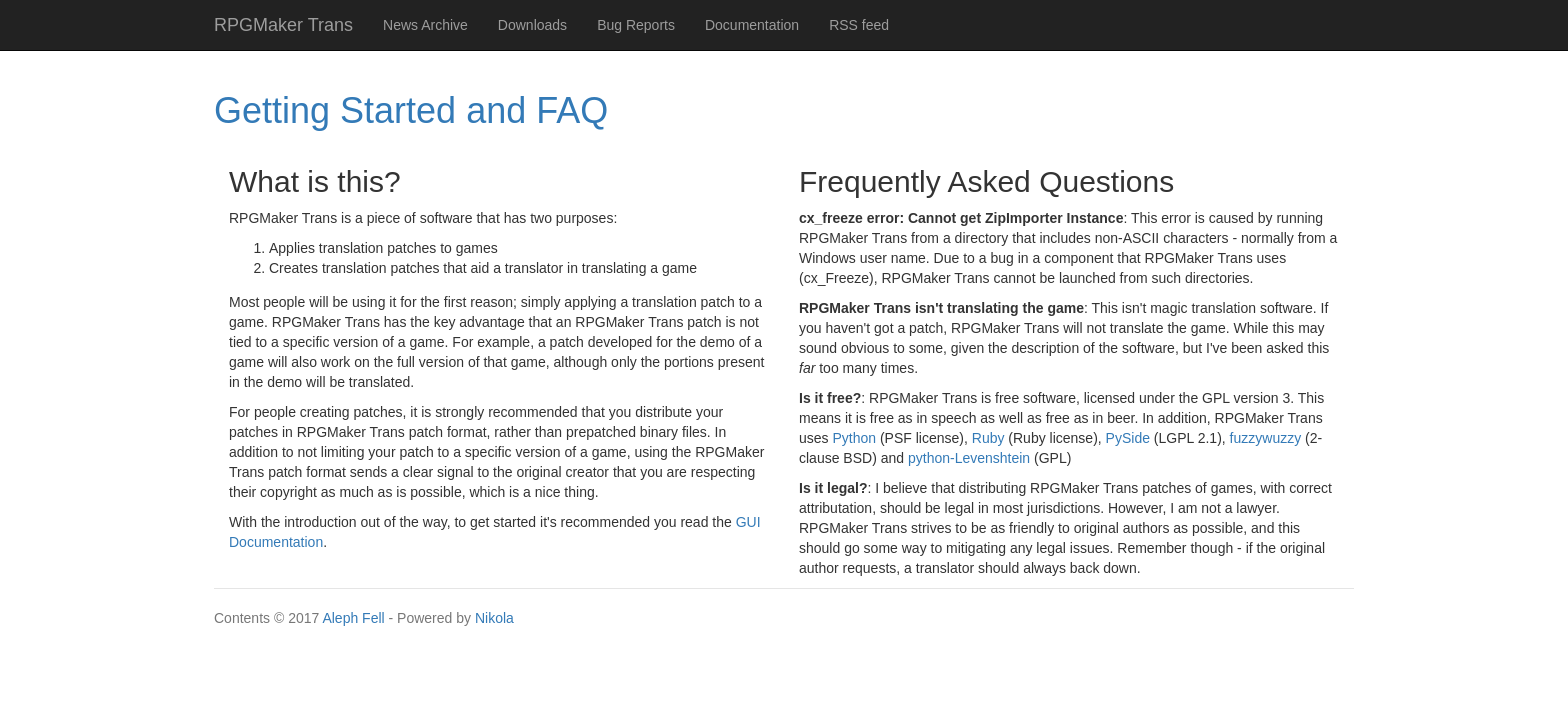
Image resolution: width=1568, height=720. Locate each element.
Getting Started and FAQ (411, 110)
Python (854, 438)
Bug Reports (636, 25)
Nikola (494, 618)
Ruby (988, 438)
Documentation (752, 25)
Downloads (532, 25)
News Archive (425, 25)
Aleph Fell (353, 618)
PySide (1128, 438)
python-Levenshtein (969, 458)
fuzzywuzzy (1266, 438)
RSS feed (859, 25)
